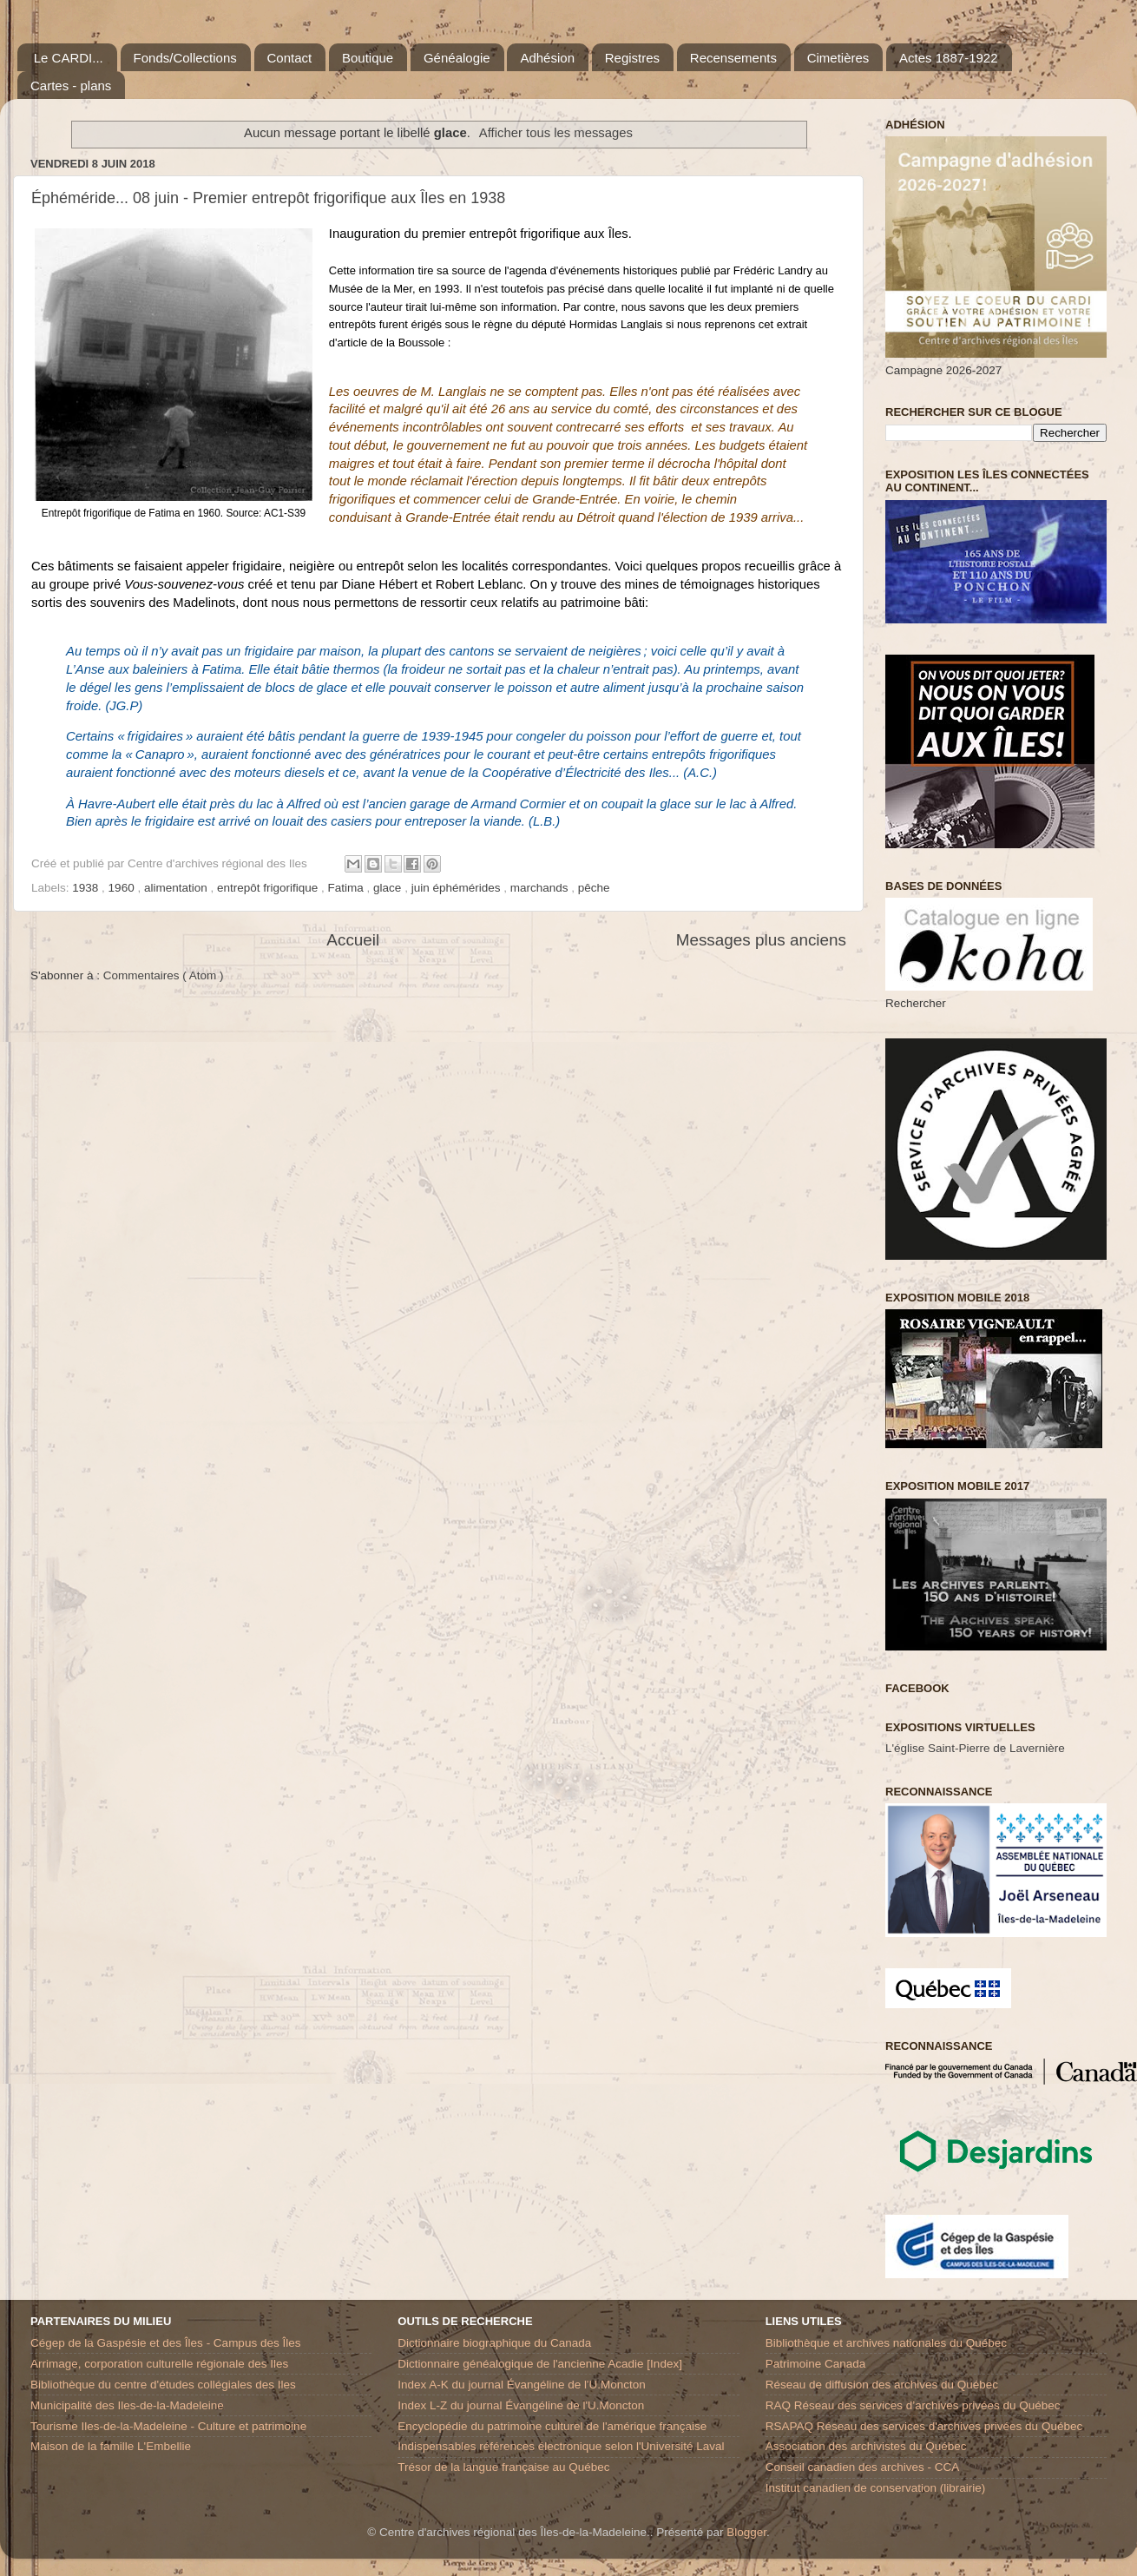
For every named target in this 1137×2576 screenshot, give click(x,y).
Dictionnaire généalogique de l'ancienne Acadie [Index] (540, 2363)
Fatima (347, 887)
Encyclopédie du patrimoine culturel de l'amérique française (552, 2426)
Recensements (733, 57)
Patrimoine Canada (816, 2363)
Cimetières (838, 57)
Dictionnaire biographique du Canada (494, 2342)
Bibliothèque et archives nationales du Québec (886, 2342)
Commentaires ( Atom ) (163, 975)
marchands (541, 887)
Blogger (746, 2532)
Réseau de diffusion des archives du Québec (882, 2384)
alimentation (177, 887)
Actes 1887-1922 (948, 57)
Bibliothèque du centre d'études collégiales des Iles (163, 2384)
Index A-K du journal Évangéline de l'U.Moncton (522, 2384)
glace (388, 887)
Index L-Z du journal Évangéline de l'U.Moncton (521, 2405)
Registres (632, 57)
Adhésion (547, 57)
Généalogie (457, 57)
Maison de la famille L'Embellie (110, 2446)
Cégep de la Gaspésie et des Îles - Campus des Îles (165, 2342)
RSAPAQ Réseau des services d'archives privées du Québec (924, 2426)
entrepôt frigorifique (269, 887)
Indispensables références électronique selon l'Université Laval (561, 2446)
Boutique (367, 57)
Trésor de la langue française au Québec (503, 2467)
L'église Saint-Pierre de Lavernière (975, 1748)
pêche (594, 887)
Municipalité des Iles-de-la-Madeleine (127, 2405)
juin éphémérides (457, 887)
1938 (87, 887)
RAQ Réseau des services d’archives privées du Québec (913, 2405)
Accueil (352, 940)
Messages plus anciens (761, 940)
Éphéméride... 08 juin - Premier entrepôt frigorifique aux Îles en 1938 (268, 198)
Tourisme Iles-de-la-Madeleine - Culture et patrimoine (168, 2426)
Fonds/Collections (185, 57)
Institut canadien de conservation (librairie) (876, 2487)
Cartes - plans (70, 85)
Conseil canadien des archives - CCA (863, 2467)
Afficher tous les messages (556, 133)
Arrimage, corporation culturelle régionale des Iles (159, 2363)
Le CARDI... (68, 57)
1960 (123, 887)
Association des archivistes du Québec (866, 2446)
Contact (289, 57)
